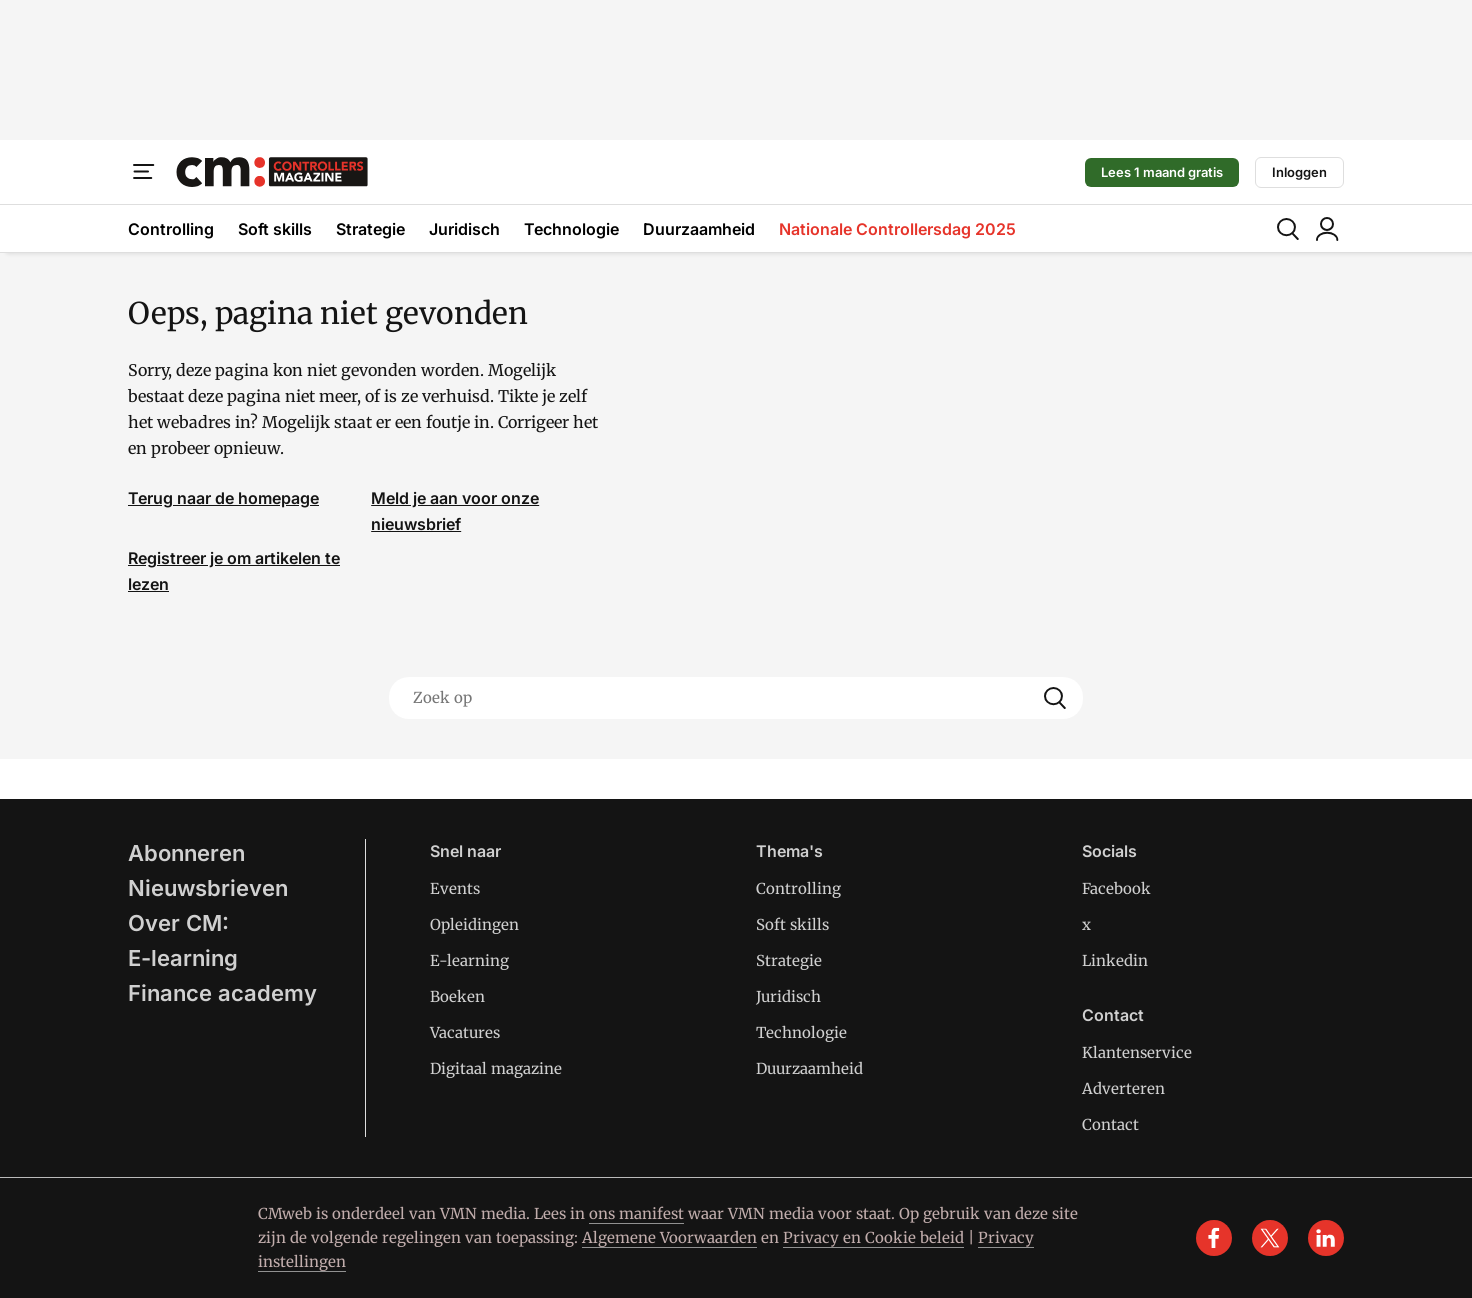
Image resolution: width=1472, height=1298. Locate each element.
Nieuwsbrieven (208, 888)
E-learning (183, 958)
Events (455, 888)
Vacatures (465, 1032)
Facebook (1116, 888)
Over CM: (178, 923)
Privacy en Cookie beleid (873, 1237)
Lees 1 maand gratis (1162, 172)
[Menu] (144, 172)
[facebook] (1214, 1238)
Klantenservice (1137, 1052)
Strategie (370, 229)
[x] (1270, 1238)
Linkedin (1115, 960)
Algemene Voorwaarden (669, 1237)
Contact (1110, 1124)
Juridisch (464, 229)
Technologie (571, 229)
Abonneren (186, 853)
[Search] (1055, 698)
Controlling (171, 229)
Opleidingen (474, 924)
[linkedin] (1326, 1238)
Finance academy (222, 993)
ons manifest (636, 1213)
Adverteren (1123, 1088)
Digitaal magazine (496, 1068)
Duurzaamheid (699, 229)
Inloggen (1299, 172)
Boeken (457, 996)
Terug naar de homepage (223, 498)
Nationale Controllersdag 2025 (897, 229)
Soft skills (275, 229)
